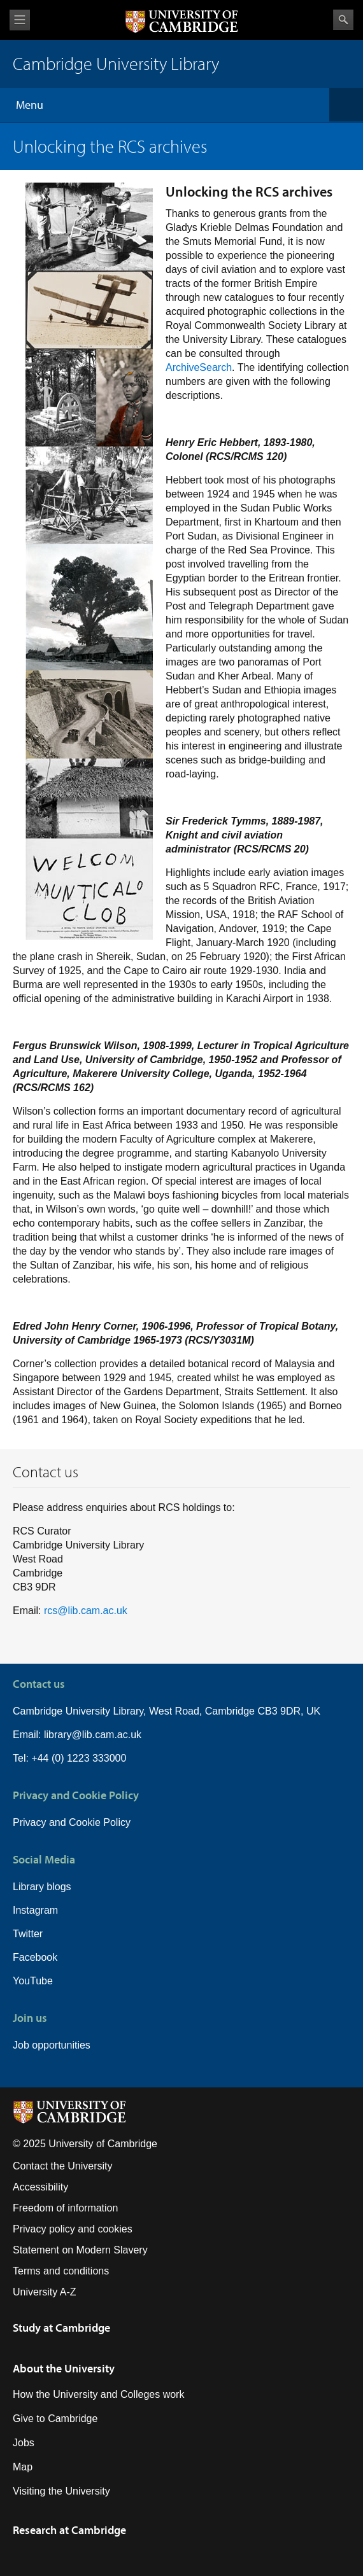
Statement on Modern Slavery (80, 2250)
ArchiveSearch (199, 367)
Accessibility (40, 2187)
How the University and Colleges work (98, 2394)
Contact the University (63, 2166)
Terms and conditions (61, 2271)
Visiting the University (61, 2491)
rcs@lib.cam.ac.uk (85, 1610)
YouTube (33, 1980)
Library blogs (42, 1886)
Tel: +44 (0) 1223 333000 (69, 1758)
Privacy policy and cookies (72, 2229)
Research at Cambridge (69, 2530)
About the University (64, 2368)
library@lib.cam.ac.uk (92, 1734)
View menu (20, 20)
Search (343, 20)
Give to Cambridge (55, 2418)
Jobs (23, 2442)
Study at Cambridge (61, 2327)
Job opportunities (51, 2045)
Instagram (35, 1910)
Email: (28, 1734)
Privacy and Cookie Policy (72, 1822)
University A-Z (44, 2292)
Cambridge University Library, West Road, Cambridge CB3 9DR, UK (166, 1711)
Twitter (28, 1933)
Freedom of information (65, 2208)
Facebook (35, 1957)
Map (22, 2466)
